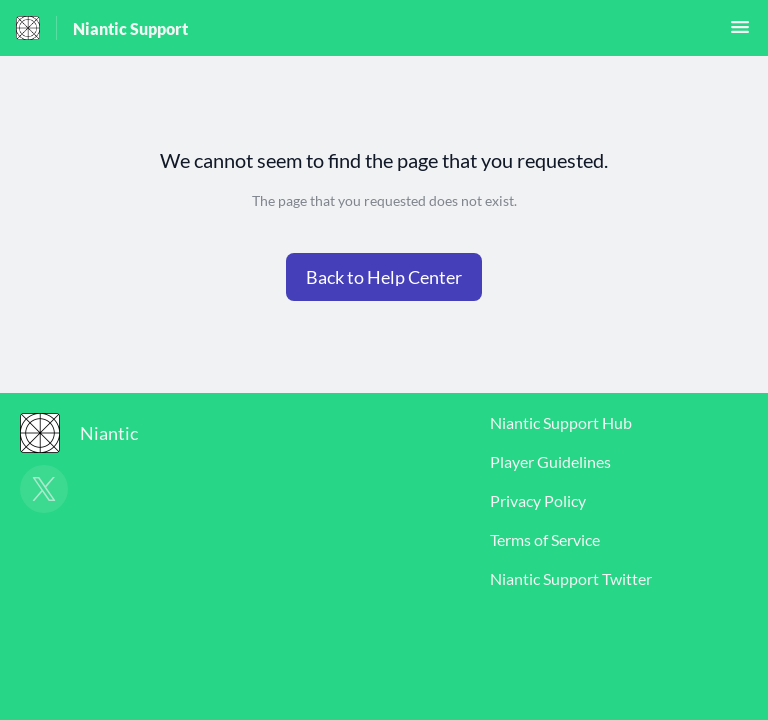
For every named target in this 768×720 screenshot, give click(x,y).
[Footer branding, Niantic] (89, 433)
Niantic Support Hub (561, 422)
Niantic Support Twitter (571, 578)
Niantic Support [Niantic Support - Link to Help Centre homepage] (130, 28)
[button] (740, 32)
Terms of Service (545, 539)
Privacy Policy (538, 500)
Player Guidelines (550, 461)
